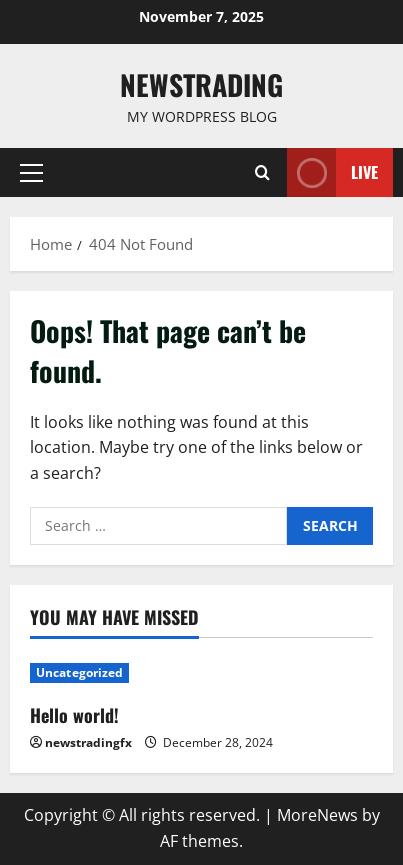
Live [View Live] (332, 172)
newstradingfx (88, 742)
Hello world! (74, 715)
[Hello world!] (201, 673)
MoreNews (317, 815)
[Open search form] (262, 173)
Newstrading (201, 84)
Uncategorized (79, 672)
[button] (31, 173)
